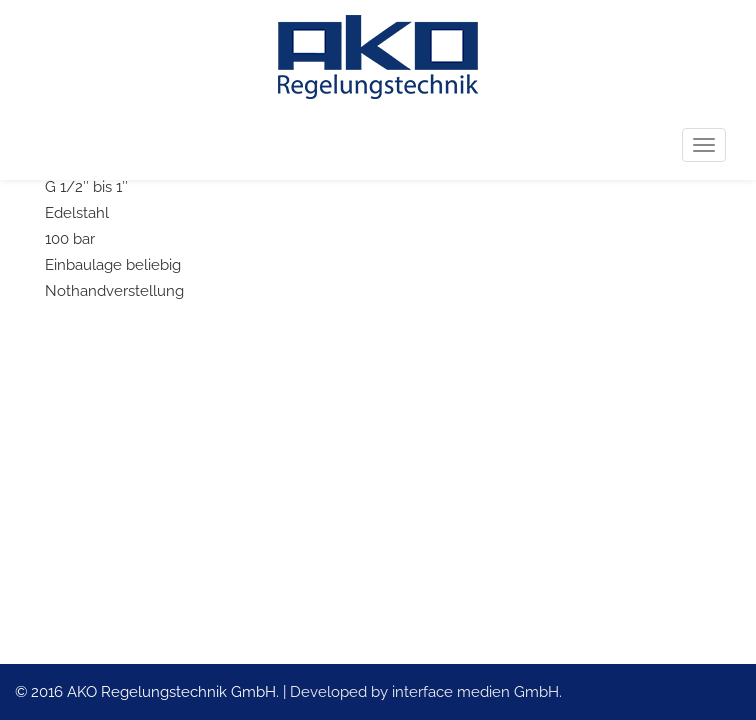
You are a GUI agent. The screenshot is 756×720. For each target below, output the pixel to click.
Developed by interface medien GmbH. (426, 692)
